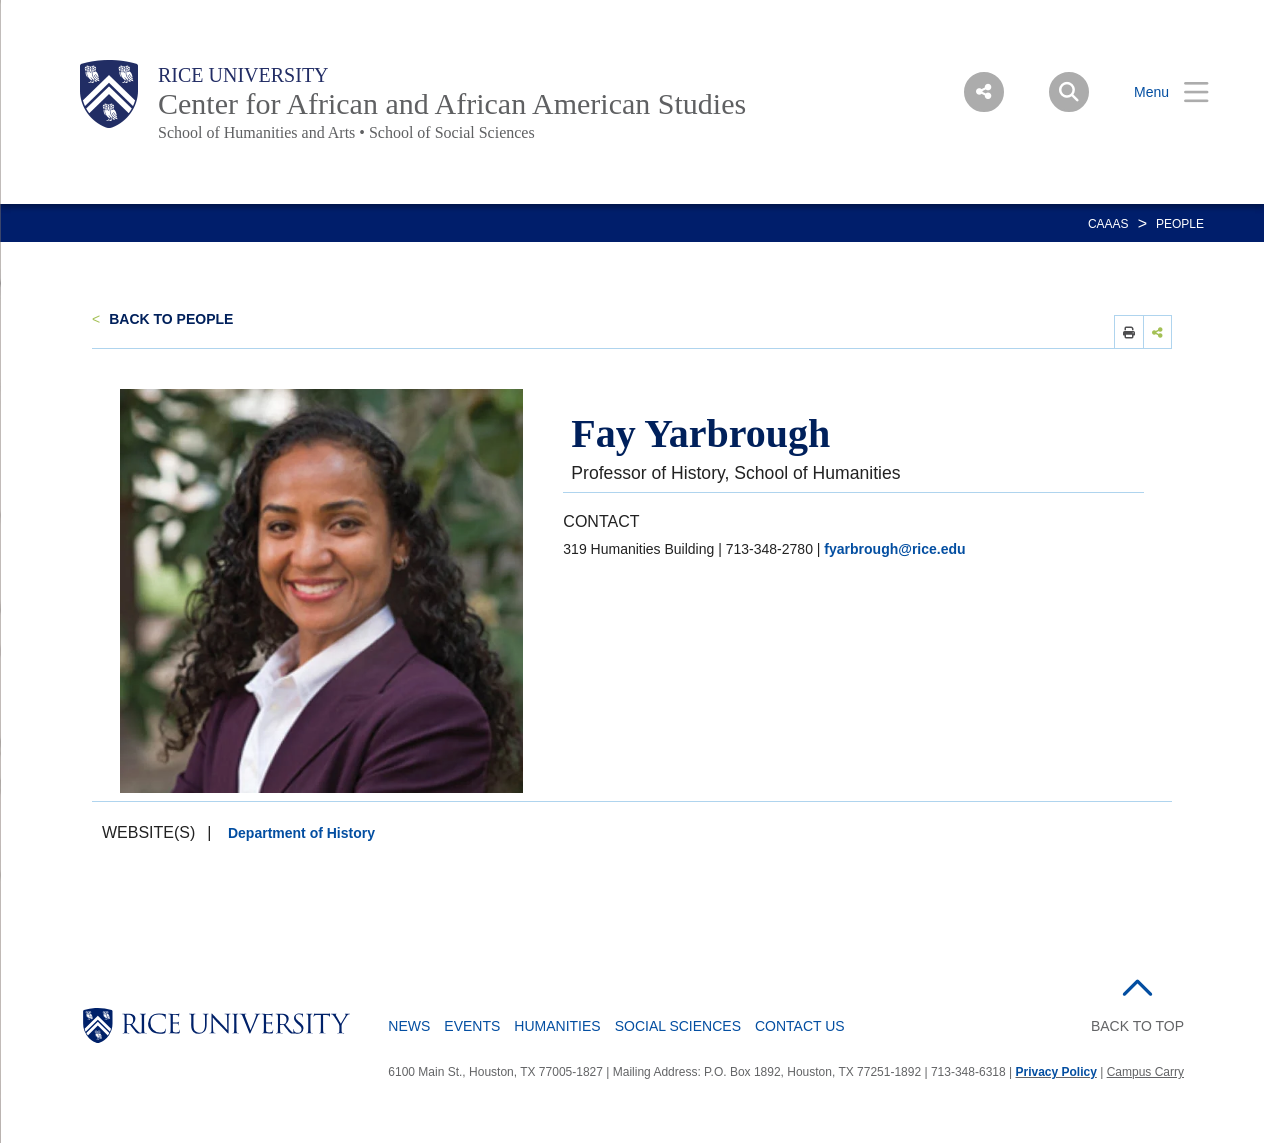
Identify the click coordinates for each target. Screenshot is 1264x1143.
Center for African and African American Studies (452, 103)
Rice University (243, 75)
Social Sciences (678, 1026)
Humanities (557, 1026)
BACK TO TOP (1137, 1026)
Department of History (301, 833)
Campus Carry (1145, 1072)
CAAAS (1108, 224)
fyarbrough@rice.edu (894, 549)
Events (472, 1026)
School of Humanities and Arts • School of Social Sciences (346, 132)
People (1180, 224)
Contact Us (800, 1026)
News (409, 1026)
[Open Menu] (1159, 92)
